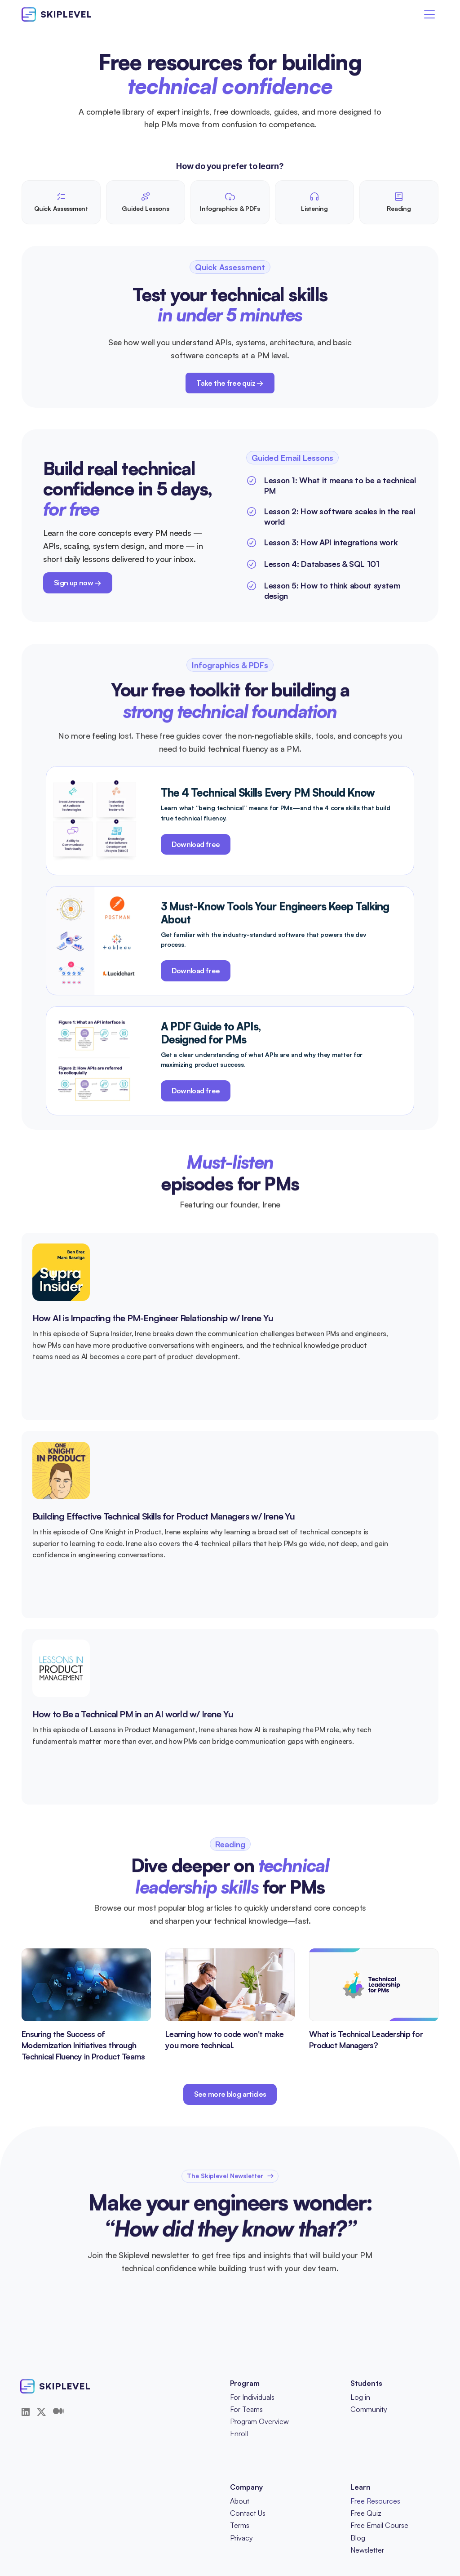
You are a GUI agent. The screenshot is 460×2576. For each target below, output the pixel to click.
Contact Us (247, 2513)
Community (368, 2409)
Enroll (239, 2433)
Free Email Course (379, 2525)
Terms (239, 2525)
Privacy (241, 2537)
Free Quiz (365, 2513)
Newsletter (367, 2549)
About (239, 2500)
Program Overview (259, 2421)
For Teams (246, 2409)
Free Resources (375, 2500)
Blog (357, 2537)
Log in (360, 2397)
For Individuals (252, 2397)
